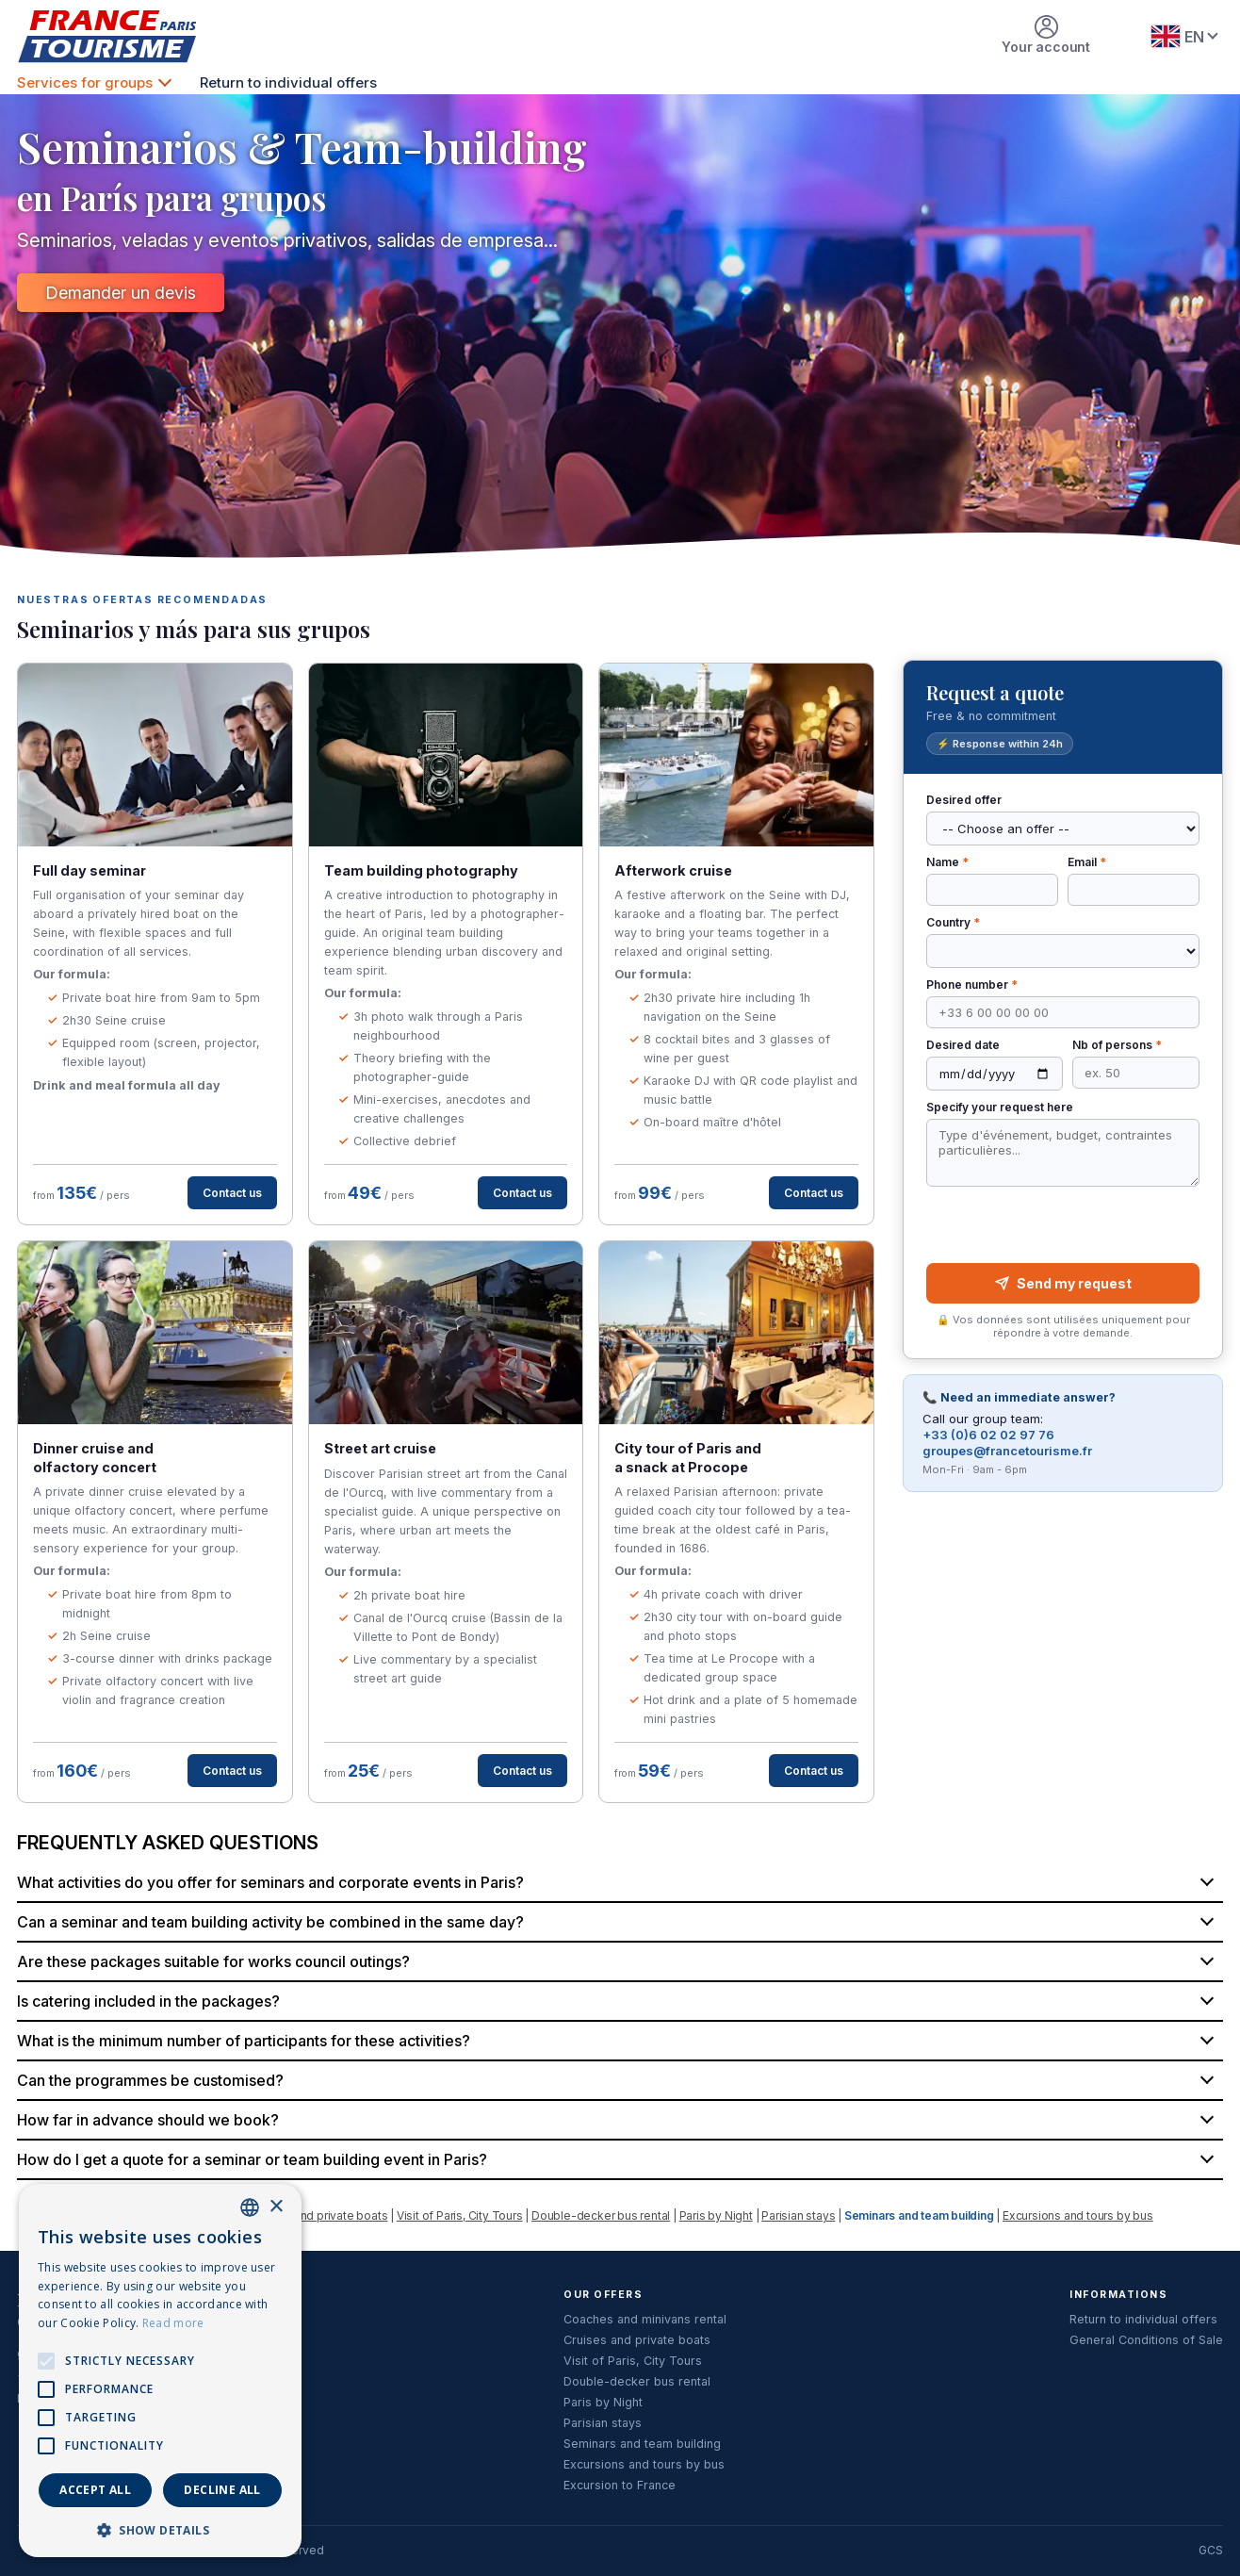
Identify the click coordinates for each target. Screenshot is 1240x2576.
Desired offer (964, 800)
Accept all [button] (95, 2490)
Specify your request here (999, 1107)
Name (947, 862)
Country (953, 922)
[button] (160, 2529)
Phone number (972, 984)
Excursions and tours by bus (1078, 2215)
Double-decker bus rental (600, 2215)
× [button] (276, 2207)
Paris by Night (716, 2215)
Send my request (1063, 1283)
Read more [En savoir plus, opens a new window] (173, 2323)
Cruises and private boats (318, 2215)
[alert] (160, 2370)
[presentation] (1062, 1225)
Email (1087, 862)
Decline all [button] (222, 2490)
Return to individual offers (288, 82)
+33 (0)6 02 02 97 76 (988, 1434)
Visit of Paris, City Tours (460, 2215)
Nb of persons (1117, 1045)
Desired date (963, 1045)
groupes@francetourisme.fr (1007, 1450)
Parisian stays (798, 2215)
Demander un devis (120, 293)
